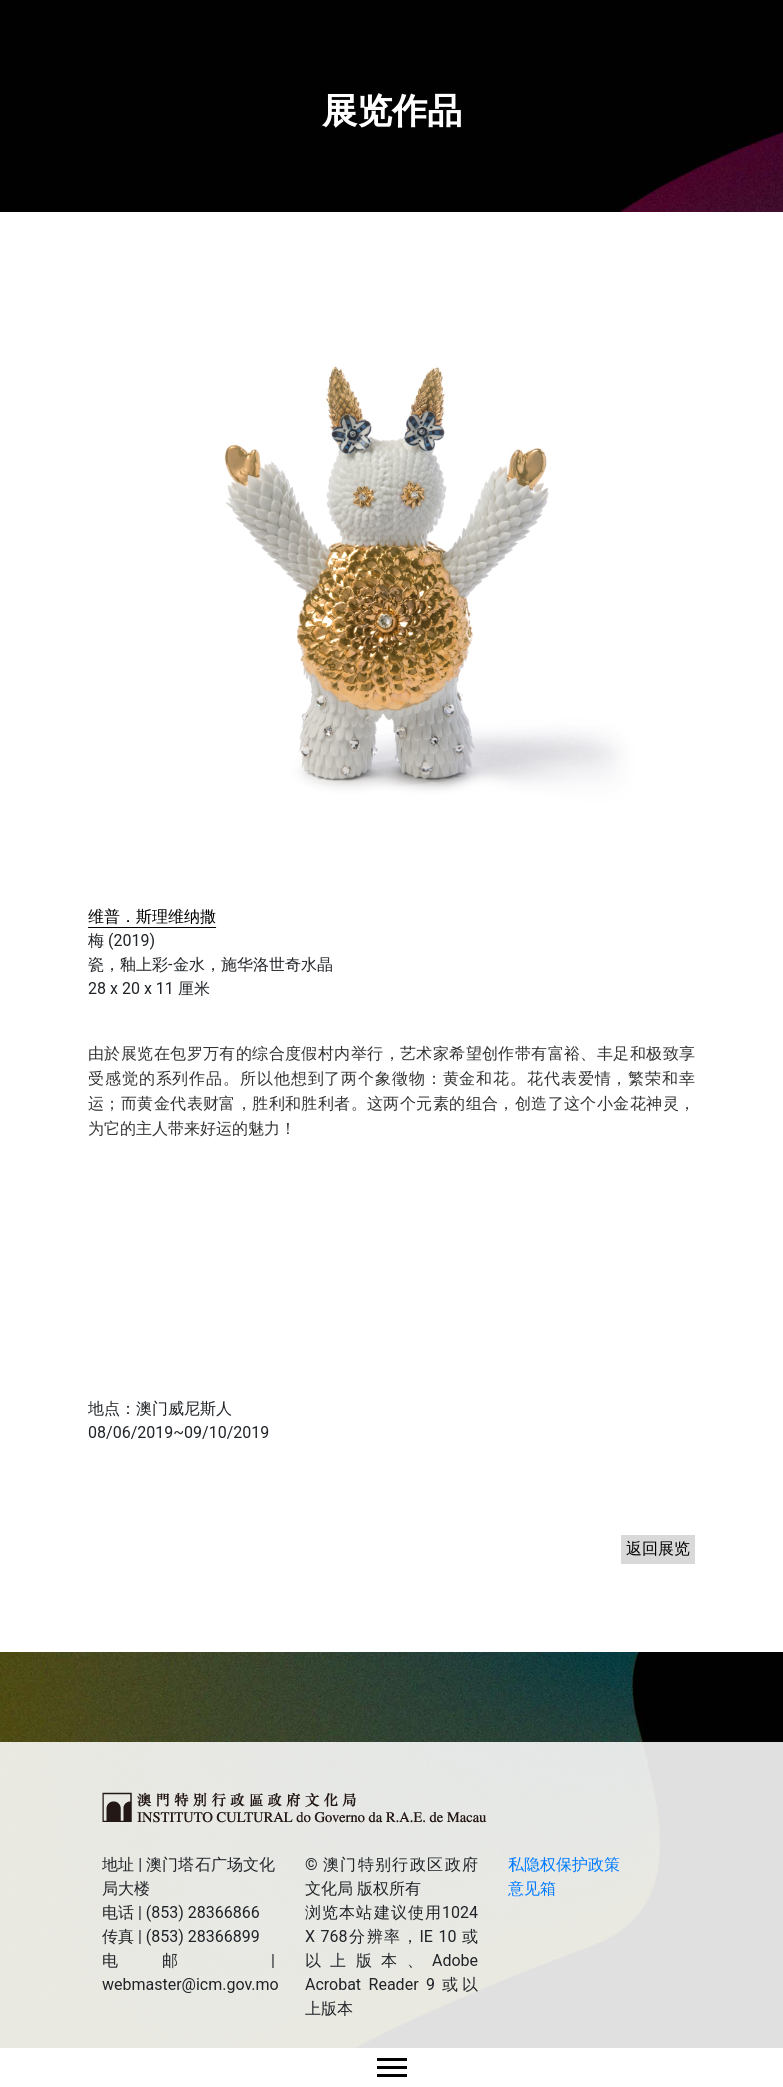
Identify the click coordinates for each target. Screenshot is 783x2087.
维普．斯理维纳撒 (152, 916)
